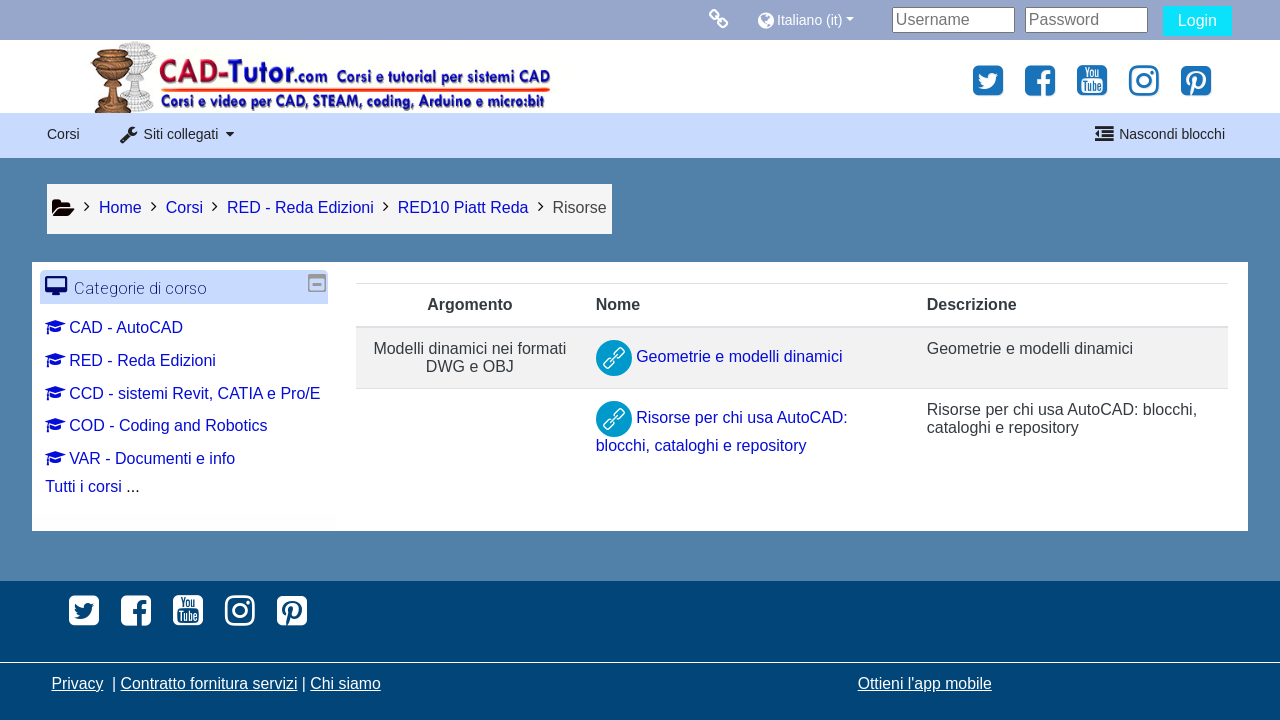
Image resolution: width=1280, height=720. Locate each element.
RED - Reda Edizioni (145, 360)
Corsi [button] (63, 134)
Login (1197, 20)
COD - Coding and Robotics (171, 453)
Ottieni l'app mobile (925, 683)
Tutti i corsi (98, 514)
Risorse (580, 207)
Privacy (77, 683)
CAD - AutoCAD (129, 327)
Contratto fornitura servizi (209, 683)
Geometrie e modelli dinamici (719, 356)
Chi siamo (345, 683)
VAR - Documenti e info (155, 486)
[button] (819, 19)
